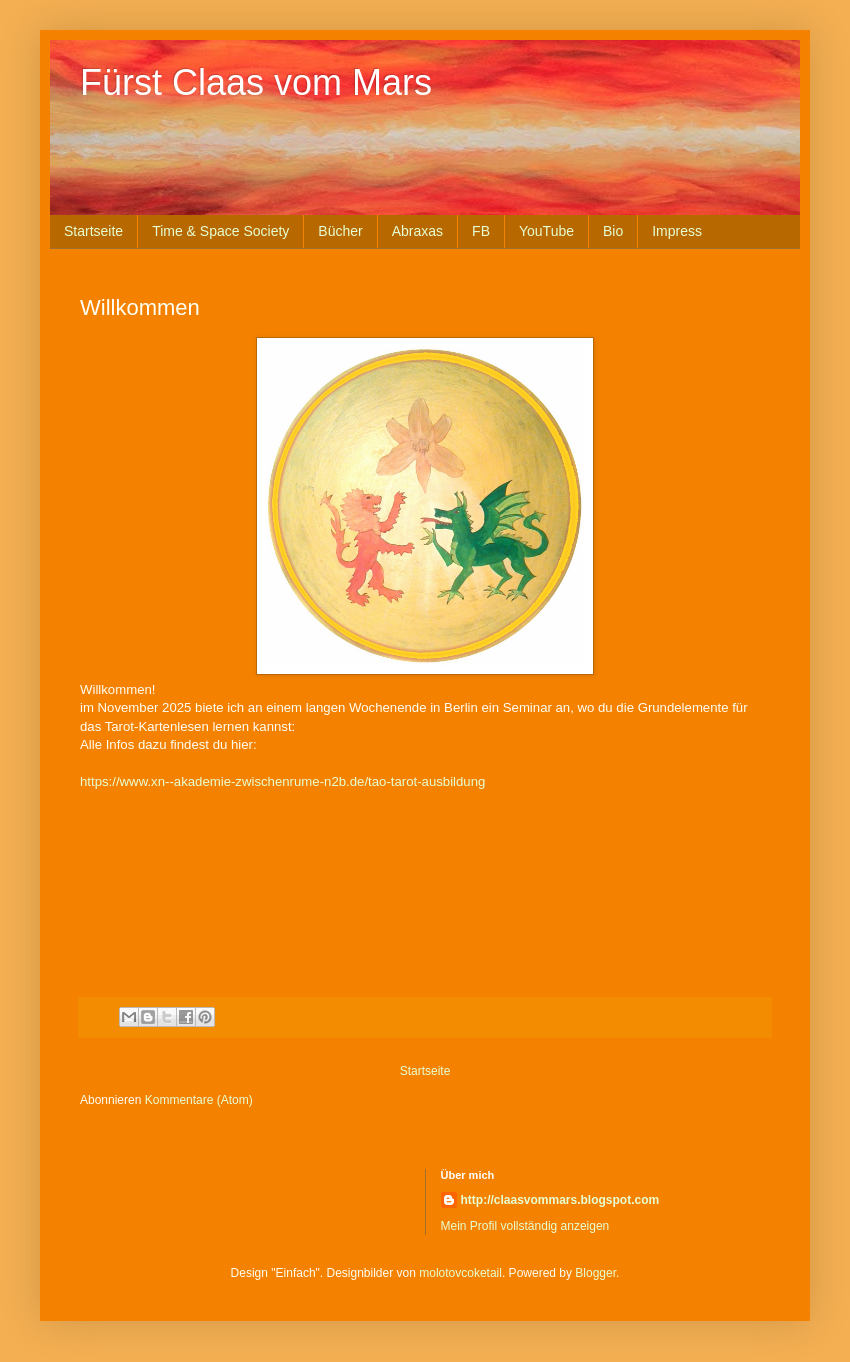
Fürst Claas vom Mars (256, 82)
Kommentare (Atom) (199, 1100)
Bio (613, 231)
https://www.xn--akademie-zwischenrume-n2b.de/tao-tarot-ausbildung (282, 781)
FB (481, 231)
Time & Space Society (220, 231)
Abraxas (417, 231)
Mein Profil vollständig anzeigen (525, 1226)
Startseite (93, 231)
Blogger (595, 1273)
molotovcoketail (460, 1273)
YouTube (546, 231)
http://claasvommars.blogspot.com (560, 1200)
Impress (677, 231)
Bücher (340, 231)
